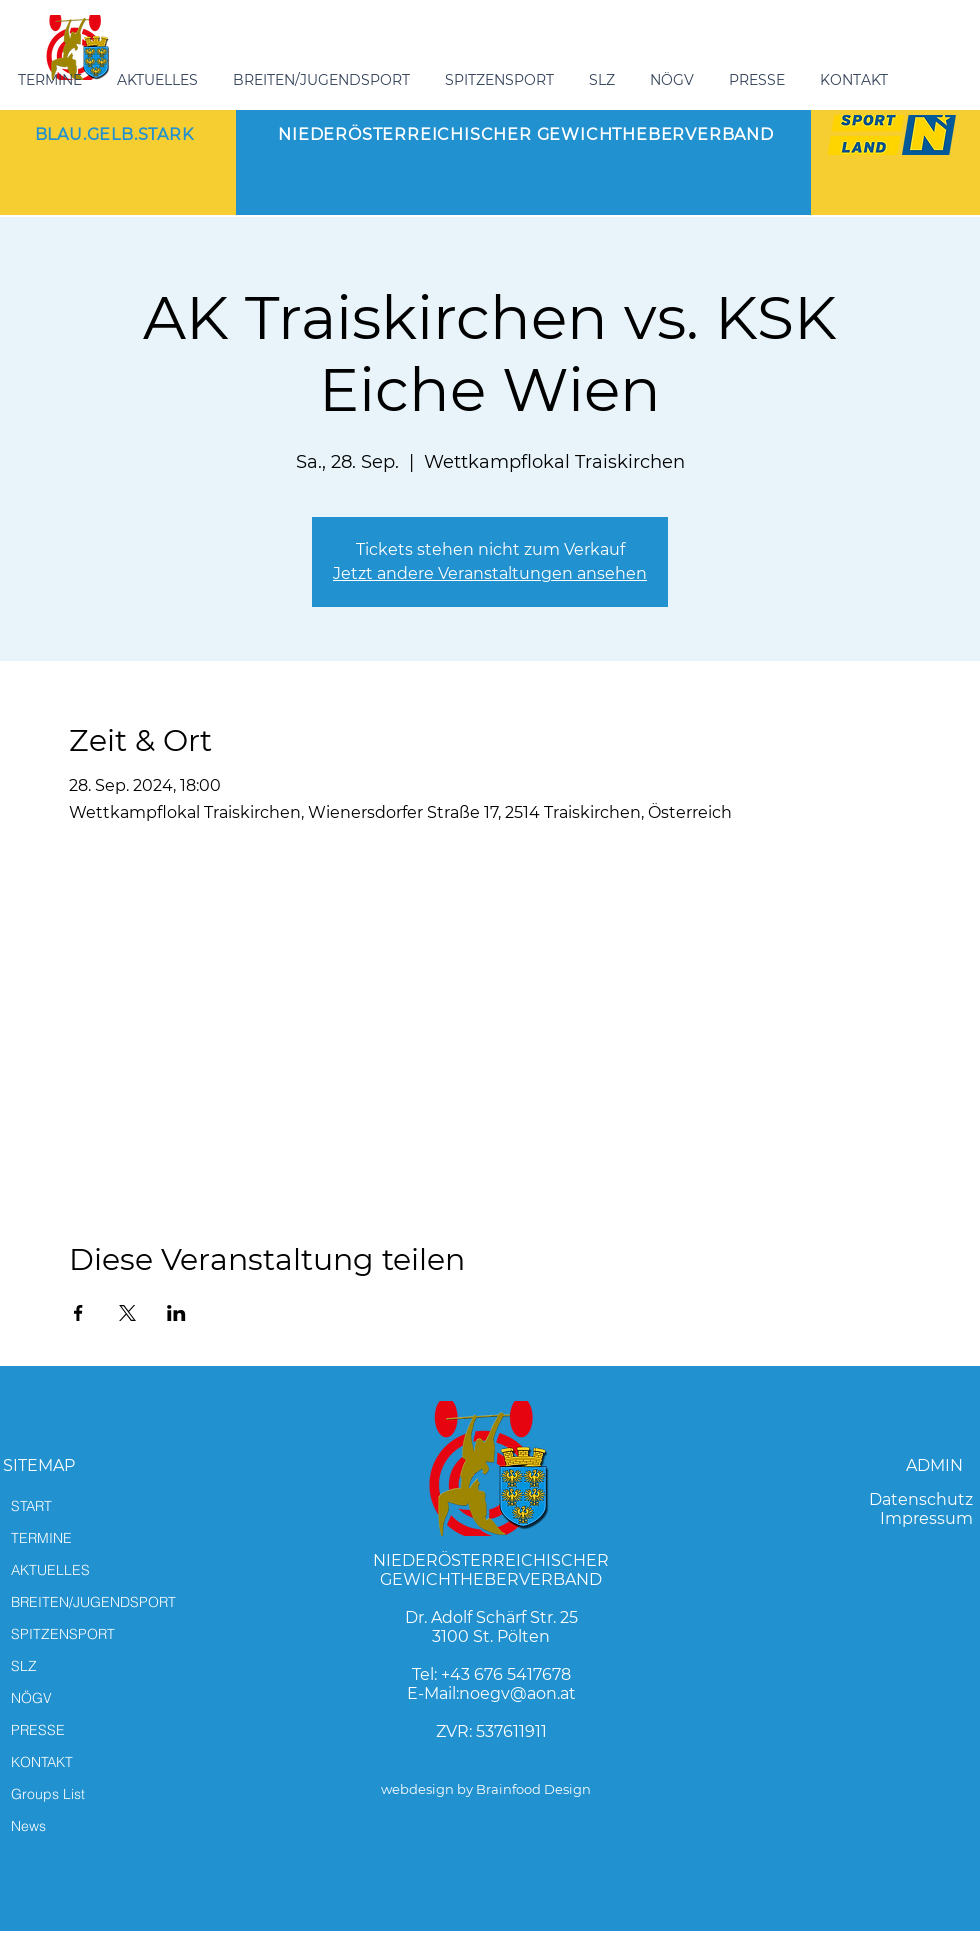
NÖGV (31, 1698)
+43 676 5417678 (506, 1674)
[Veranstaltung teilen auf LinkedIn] (176, 1313)
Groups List (48, 1794)
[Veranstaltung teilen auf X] (127, 1313)
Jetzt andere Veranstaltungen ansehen (490, 573)
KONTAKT (42, 1762)
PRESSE (38, 1730)
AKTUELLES (50, 1570)
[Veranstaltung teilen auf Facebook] (78, 1313)
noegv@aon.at (517, 1693)
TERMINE (41, 1538)
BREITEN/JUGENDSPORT (93, 1602)
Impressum (926, 1518)
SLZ (24, 1666)
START (31, 1506)
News (28, 1826)
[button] (324, 80)
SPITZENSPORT (63, 1634)
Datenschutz (921, 1499)
